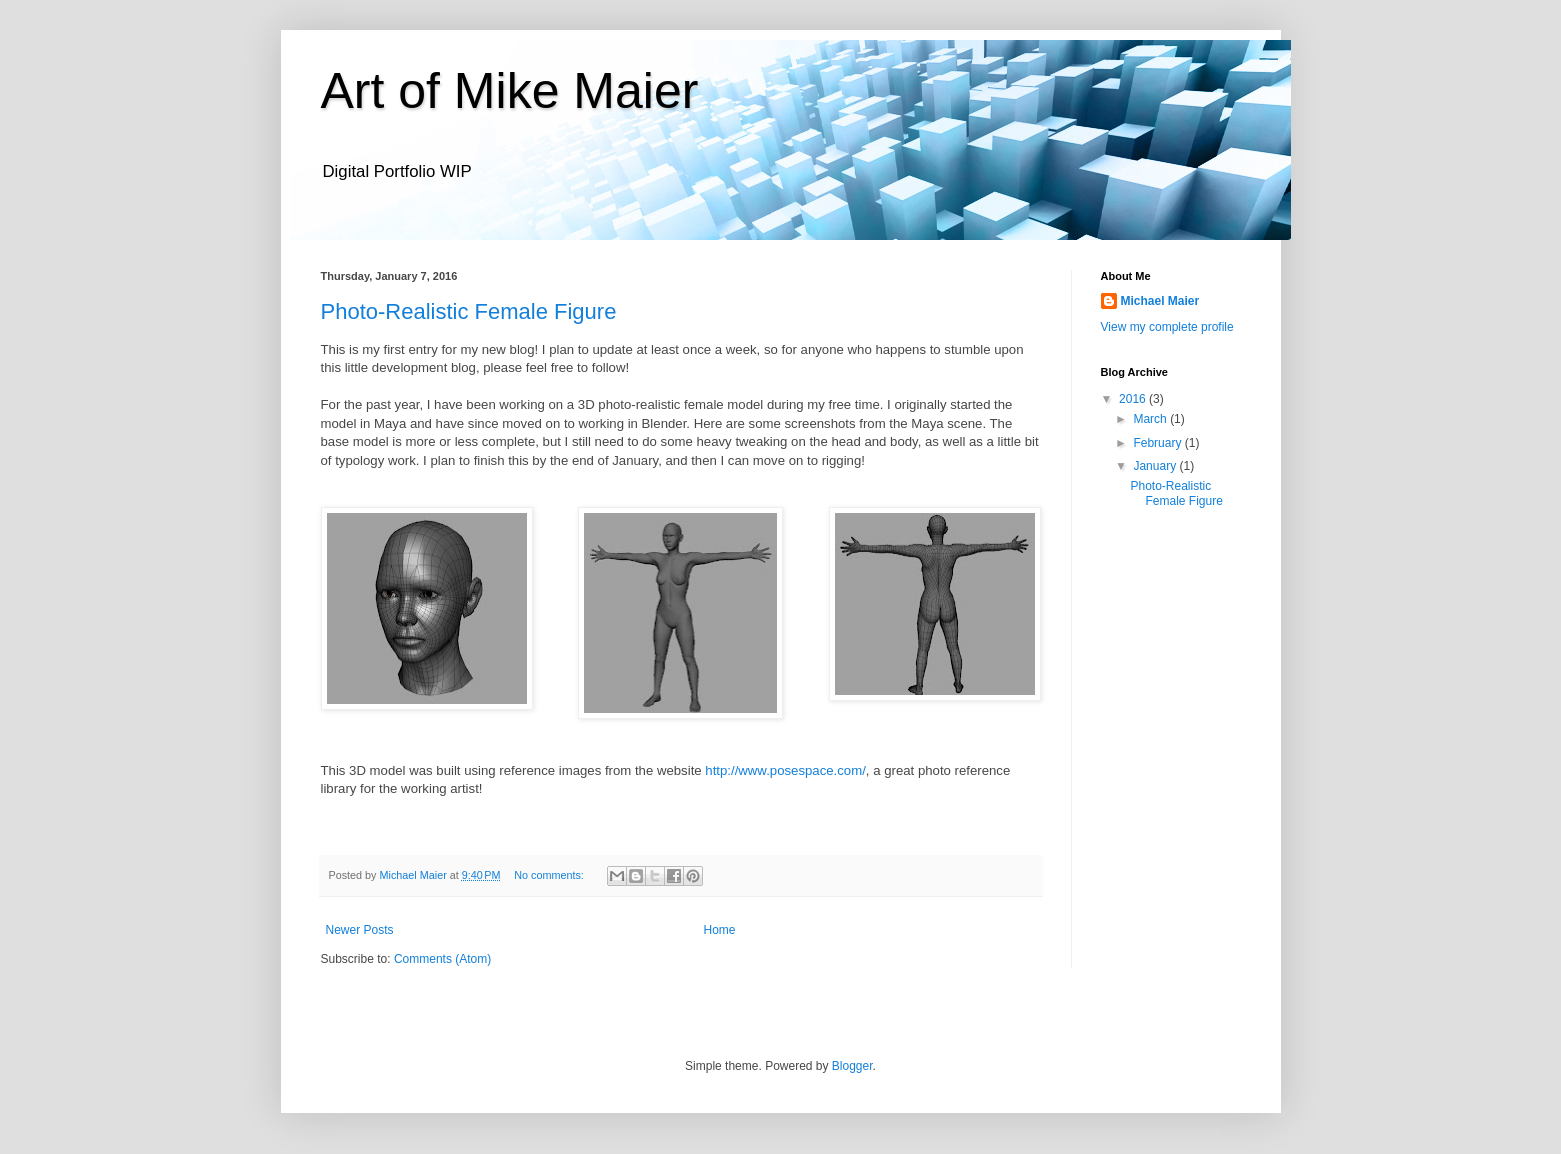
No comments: (550, 875)
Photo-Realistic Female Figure (469, 311)
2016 (1134, 399)
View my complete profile (1167, 327)
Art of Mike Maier (510, 91)
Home (720, 930)
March (1151, 419)
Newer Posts (360, 930)
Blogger (852, 1066)
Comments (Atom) (442, 959)
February (1158, 443)
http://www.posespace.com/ (785, 770)
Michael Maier (1160, 301)
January (1156, 466)
